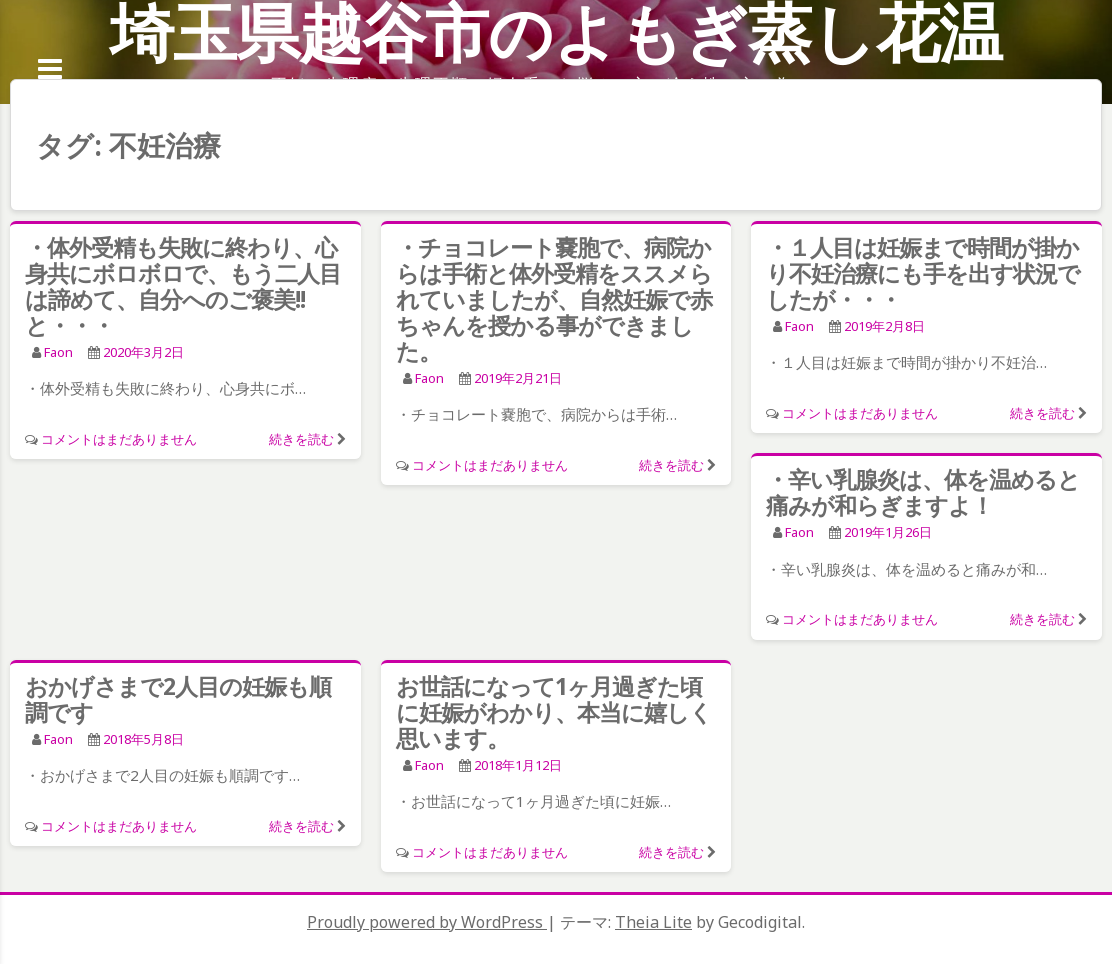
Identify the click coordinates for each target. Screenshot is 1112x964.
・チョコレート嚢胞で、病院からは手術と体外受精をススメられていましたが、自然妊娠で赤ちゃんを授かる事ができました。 (554, 299)
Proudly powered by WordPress (427, 922)
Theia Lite (653, 922)
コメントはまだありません (119, 439)
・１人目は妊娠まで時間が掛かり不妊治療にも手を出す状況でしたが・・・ (923, 273)
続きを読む (301, 439)
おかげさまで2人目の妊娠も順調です (178, 699)
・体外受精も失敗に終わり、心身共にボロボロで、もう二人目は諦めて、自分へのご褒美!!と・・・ (183, 286)
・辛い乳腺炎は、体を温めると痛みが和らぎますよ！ (923, 492)
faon (58, 352)
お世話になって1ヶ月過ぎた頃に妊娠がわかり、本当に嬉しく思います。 (554, 712)
